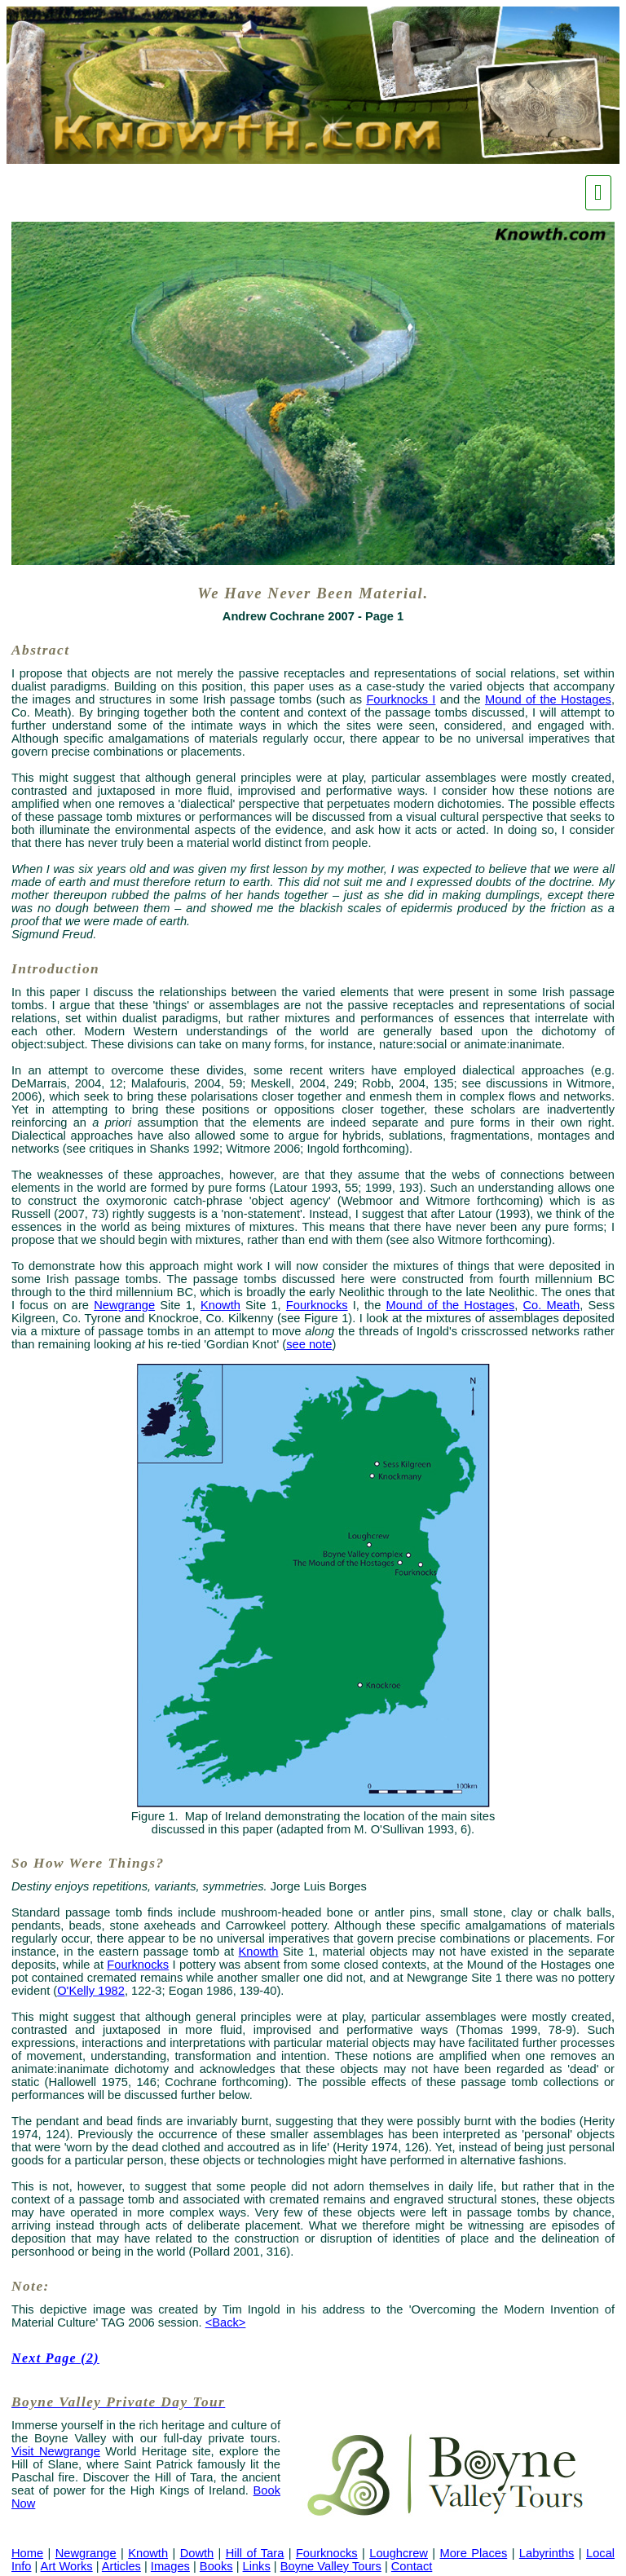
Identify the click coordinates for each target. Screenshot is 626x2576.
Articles (121, 2566)
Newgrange (124, 1305)
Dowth (197, 2553)
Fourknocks (317, 1305)
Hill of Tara (255, 2553)
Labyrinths (547, 2553)
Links (257, 2566)
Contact (412, 2566)
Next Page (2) (55, 2358)
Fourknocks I (400, 699)
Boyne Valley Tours (330, 2566)
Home (27, 2553)
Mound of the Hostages (548, 699)
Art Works (67, 2566)
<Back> (225, 2322)
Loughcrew (398, 2553)
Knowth (220, 1305)
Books (216, 2566)
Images (170, 2566)
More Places (474, 2553)
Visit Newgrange (55, 2451)
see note (309, 1344)
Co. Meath (551, 1305)
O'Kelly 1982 (91, 1990)
